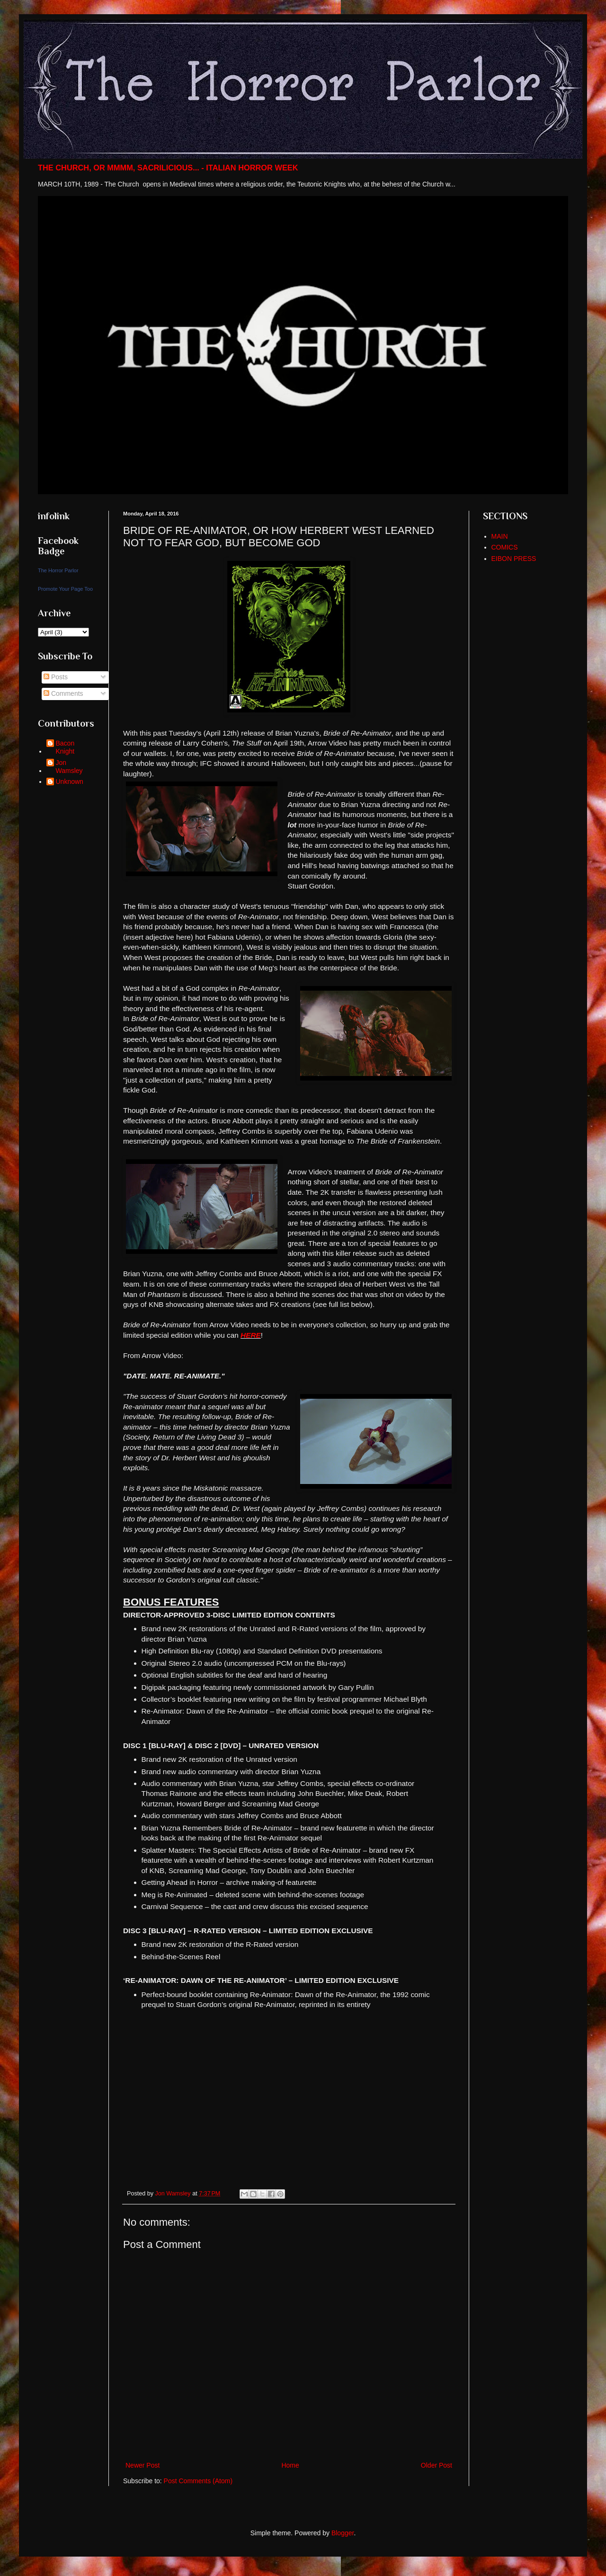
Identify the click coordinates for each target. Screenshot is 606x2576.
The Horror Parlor (58, 570)
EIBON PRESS (513, 558)
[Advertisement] (525, 721)
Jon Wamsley (69, 766)
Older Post (436, 2465)
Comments (63, 693)
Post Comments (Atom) (198, 2481)
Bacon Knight (65, 747)
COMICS (504, 547)
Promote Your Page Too (65, 589)
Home (290, 2465)
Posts (56, 677)
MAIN (499, 536)
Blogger (342, 2533)
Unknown (69, 781)
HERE (251, 1335)
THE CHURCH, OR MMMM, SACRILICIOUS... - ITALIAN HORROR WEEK (168, 167)
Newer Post (142, 2465)
